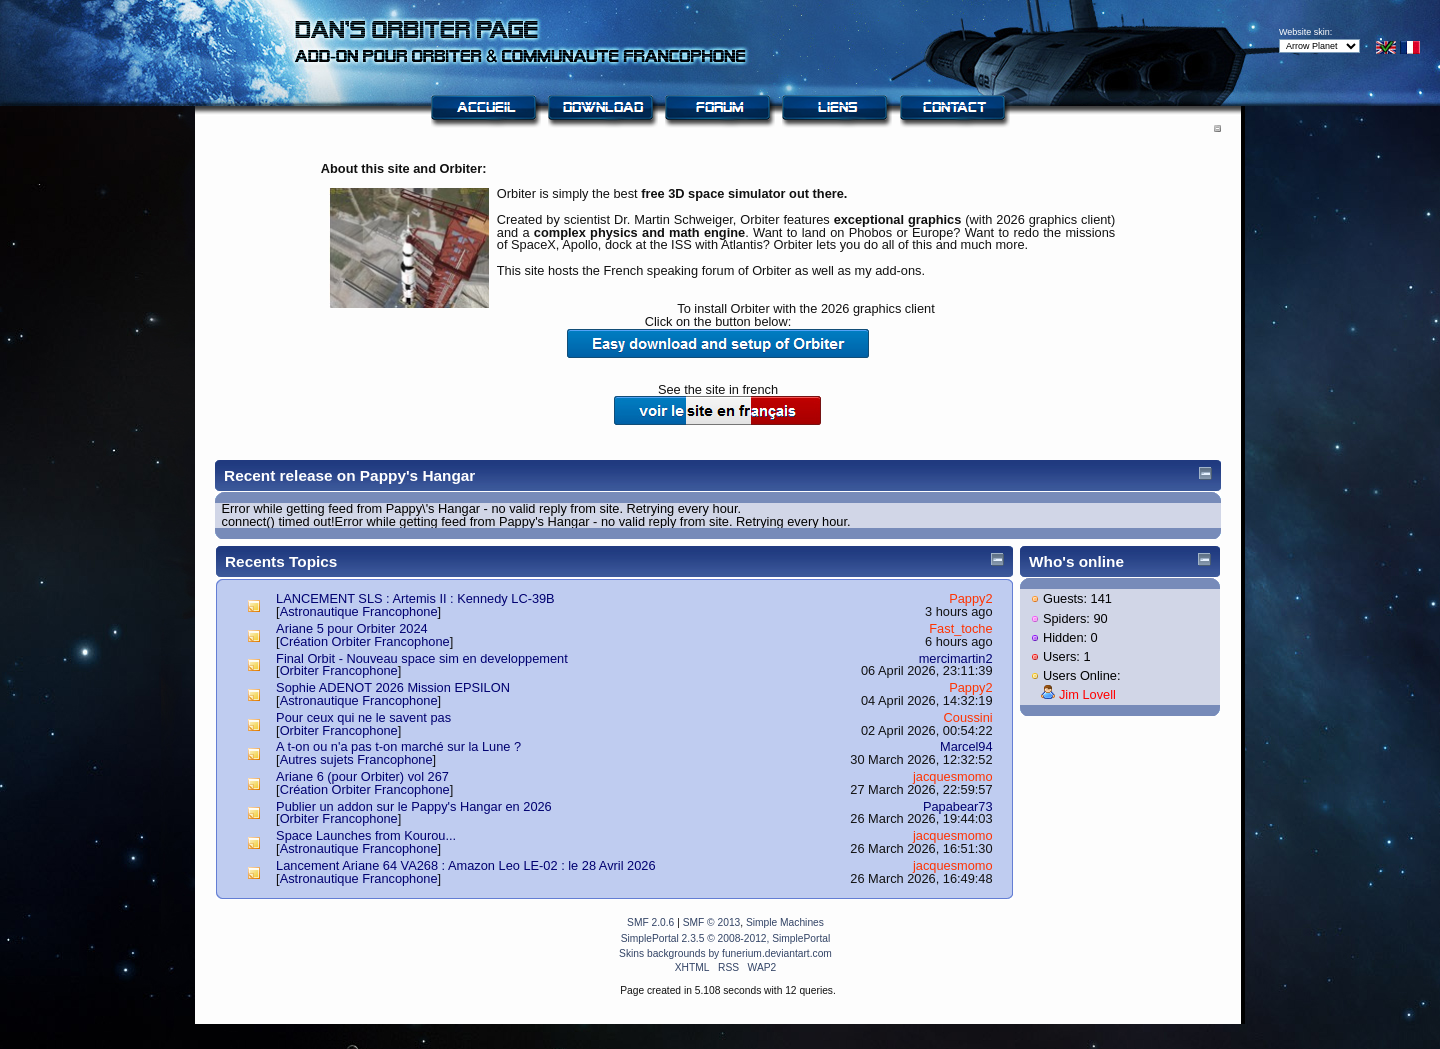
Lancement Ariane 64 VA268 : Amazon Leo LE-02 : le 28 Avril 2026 (465, 865)
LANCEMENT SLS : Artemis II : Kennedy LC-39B (415, 598)
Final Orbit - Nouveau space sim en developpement (422, 658)
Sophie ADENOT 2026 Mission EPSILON (393, 687)
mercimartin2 (956, 658)
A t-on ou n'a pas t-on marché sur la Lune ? (398, 746)
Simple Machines (785, 922)
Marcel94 (966, 746)
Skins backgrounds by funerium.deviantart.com (725, 953)
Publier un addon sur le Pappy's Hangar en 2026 (414, 806)
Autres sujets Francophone (356, 759)
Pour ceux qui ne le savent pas (363, 717)
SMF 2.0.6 (650, 922)
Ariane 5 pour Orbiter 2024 (352, 628)
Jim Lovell (1087, 694)
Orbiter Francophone (339, 670)
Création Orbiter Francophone (365, 641)
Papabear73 (958, 806)
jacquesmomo (953, 776)
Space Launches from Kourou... (366, 835)
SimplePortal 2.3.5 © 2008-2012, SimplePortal (726, 938)
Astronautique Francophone (359, 611)
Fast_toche (960, 628)
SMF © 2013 (712, 922)
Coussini (968, 717)
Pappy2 (970, 598)
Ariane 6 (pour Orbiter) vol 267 (362, 776)
